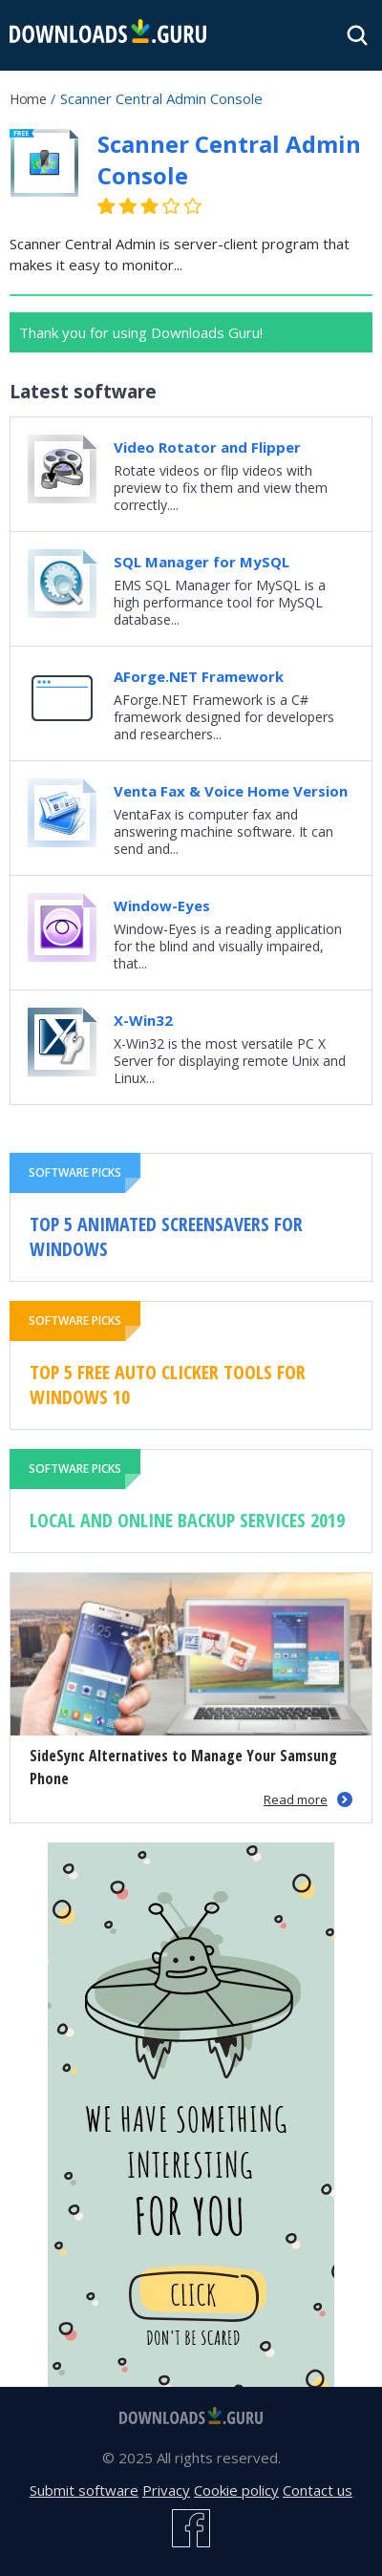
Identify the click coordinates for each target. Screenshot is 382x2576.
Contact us (317, 2490)
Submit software (84, 2490)
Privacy (166, 2490)
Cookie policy (236, 2490)
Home (28, 99)
